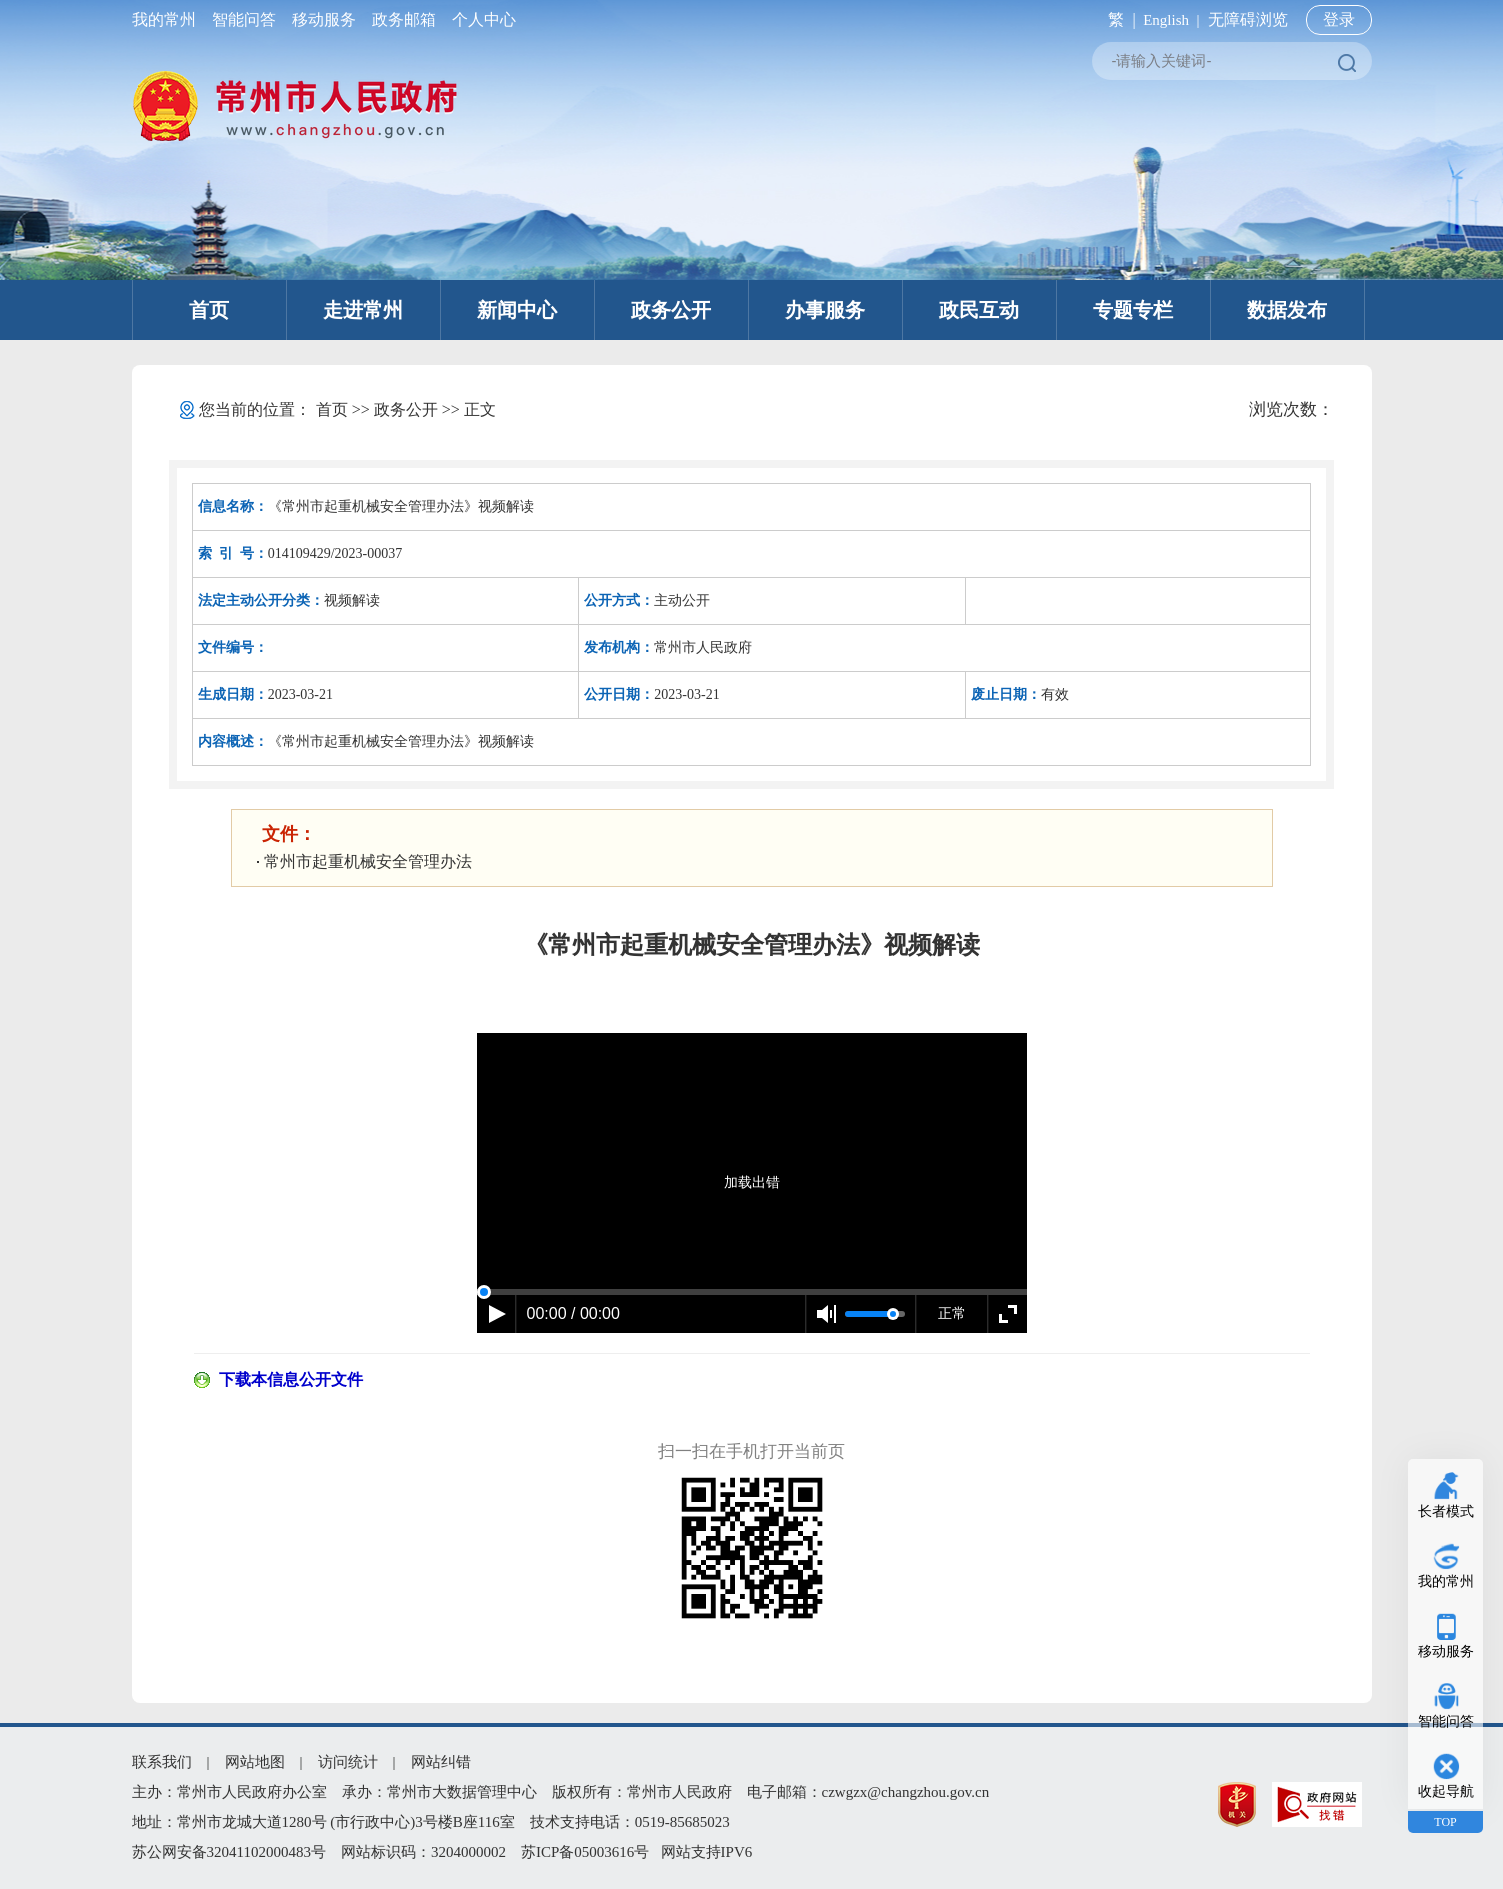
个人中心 (480, 19)
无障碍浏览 (1248, 19)
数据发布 (1287, 310)
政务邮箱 (404, 19)
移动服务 (324, 19)
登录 (1339, 19)
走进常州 (363, 310)
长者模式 (1446, 1511)
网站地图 (255, 1762)
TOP (1445, 1822)
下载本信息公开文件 (291, 1379)
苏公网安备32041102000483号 (229, 1852)
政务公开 (671, 310)
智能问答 (244, 19)
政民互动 (979, 310)
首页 (209, 310)
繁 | (1117, 19)
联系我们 (162, 1762)
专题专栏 (1133, 310)
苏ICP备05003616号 (585, 1852)
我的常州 (168, 19)
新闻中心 (517, 310)
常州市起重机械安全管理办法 (368, 861)
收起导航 (1446, 1791)
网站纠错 (441, 1762)
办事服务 (825, 310)
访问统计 (348, 1762)
